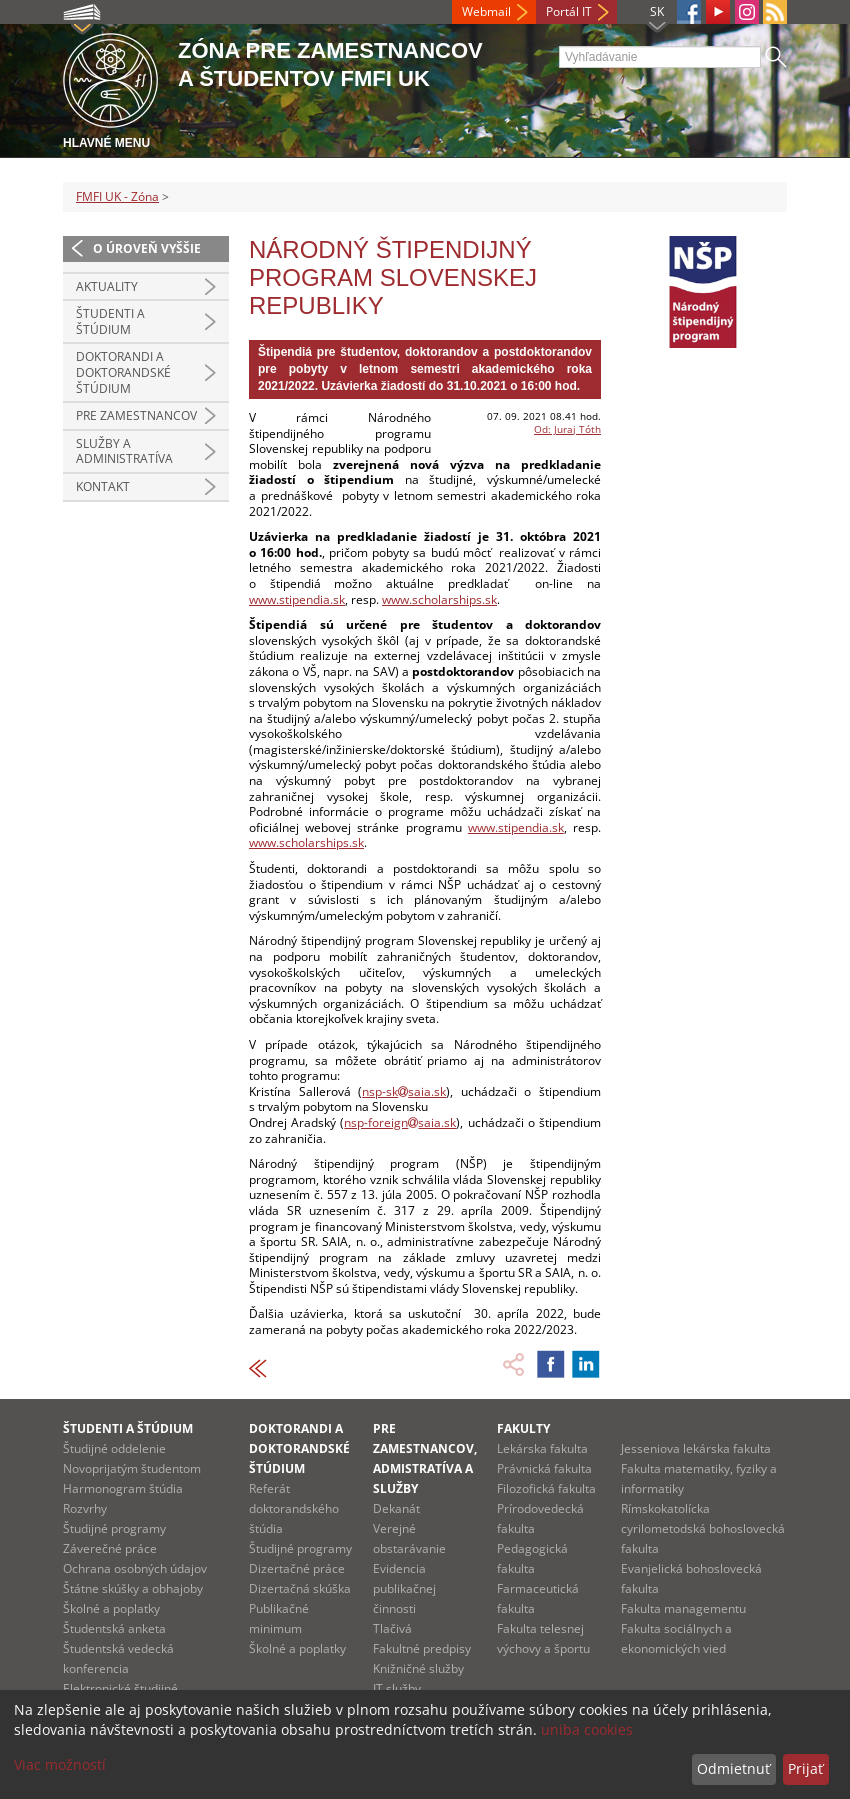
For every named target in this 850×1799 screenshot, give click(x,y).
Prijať (805, 1768)
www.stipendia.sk (297, 599)
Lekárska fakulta (542, 1448)
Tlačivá (392, 1628)
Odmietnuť (733, 1768)
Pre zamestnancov (136, 415)
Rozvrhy (85, 1508)
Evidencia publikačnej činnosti (404, 1588)
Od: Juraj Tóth (567, 429)
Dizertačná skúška (300, 1588)
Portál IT (569, 11)
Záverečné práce (110, 1548)
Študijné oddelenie (114, 1448)
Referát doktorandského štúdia (294, 1508)
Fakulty (523, 1428)
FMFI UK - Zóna (117, 196)
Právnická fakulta (544, 1468)
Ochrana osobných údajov (135, 1568)
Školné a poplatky (111, 1608)
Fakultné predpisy (422, 1648)
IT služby (397, 1688)
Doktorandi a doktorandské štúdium (123, 372)
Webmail (486, 11)
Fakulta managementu (683, 1608)
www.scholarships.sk (439, 599)
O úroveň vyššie (147, 248)
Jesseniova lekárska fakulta (696, 1448)
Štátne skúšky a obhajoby (133, 1588)
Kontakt (103, 486)
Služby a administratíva (124, 451)
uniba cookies (587, 1729)
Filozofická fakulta (546, 1488)
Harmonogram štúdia (123, 1488)
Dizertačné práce (297, 1568)
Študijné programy (114, 1528)
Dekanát (396, 1508)
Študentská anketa (114, 1628)
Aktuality (107, 286)
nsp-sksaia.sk (404, 1091)
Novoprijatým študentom (132, 1468)
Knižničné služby (418, 1668)
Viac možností (60, 1764)
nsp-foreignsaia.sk (400, 1122)
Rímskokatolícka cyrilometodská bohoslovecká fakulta (703, 1528)
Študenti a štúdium (110, 321)
